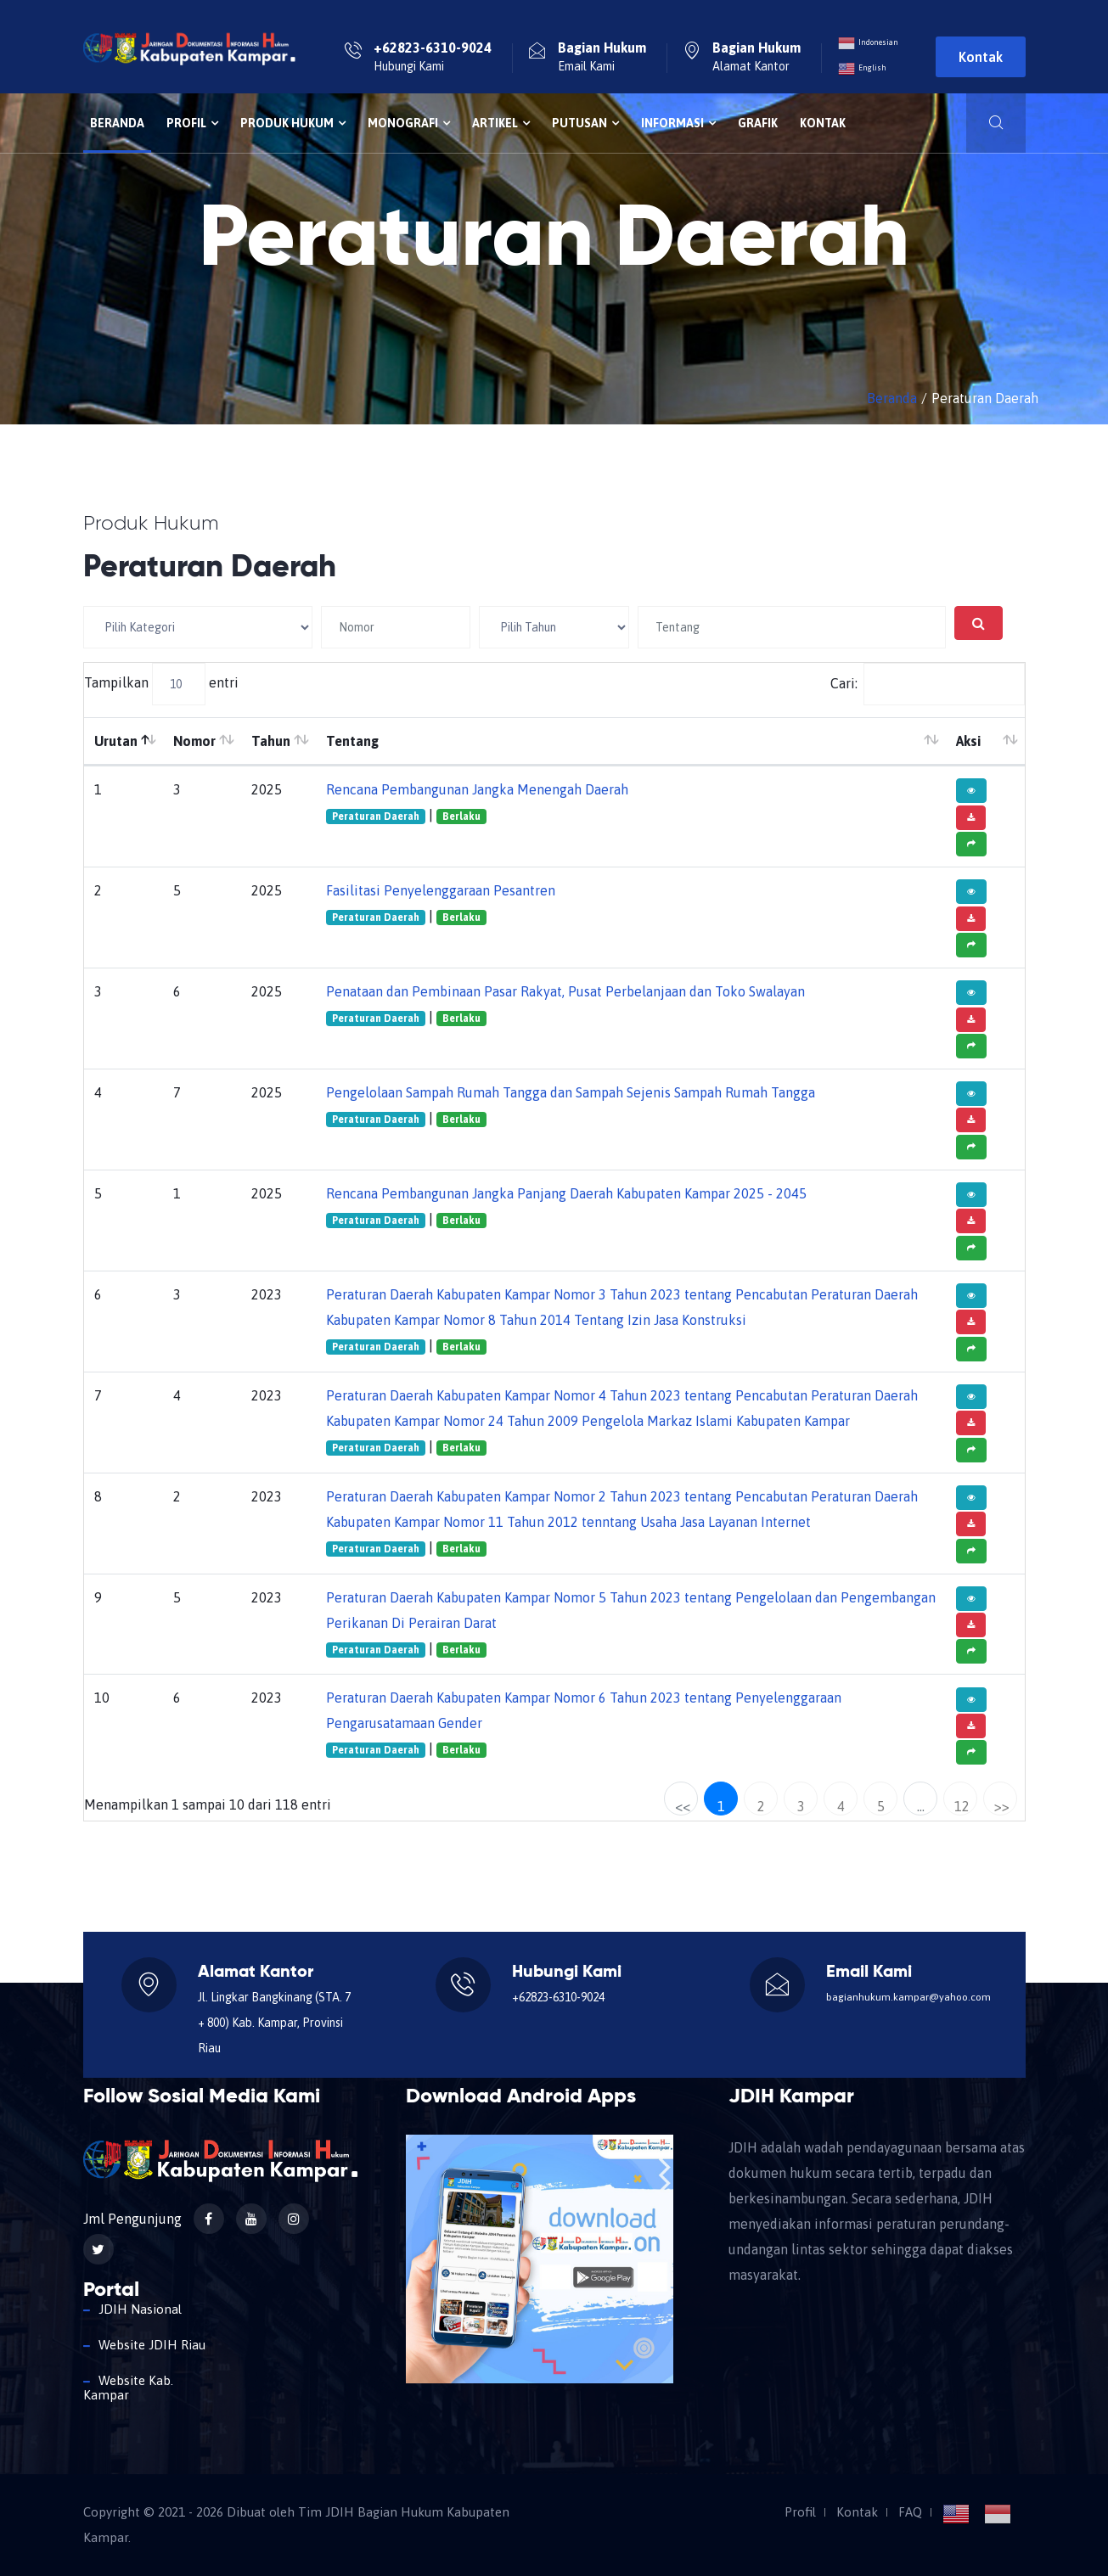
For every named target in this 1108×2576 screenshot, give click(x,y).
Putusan (585, 123)
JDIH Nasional (140, 2309)
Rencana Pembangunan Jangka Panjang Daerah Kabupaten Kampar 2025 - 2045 (566, 1193)
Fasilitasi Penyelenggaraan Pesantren (440, 890)
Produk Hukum (293, 123)
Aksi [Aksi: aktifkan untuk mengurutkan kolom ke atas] (968, 741)
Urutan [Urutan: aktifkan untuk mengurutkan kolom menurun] (116, 741)
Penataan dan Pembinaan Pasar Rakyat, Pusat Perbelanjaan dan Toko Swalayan (565, 991)
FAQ (910, 2512)
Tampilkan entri (161, 684)
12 (962, 1806)
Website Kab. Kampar (128, 2387)
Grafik (758, 123)
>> (1002, 1806)
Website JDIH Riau (151, 2344)
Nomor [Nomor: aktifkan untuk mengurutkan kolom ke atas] (194, 741)
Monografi (409, 123)
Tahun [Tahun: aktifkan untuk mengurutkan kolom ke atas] (270, 741)
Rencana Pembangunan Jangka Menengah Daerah (477, 789)
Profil (192, 123)
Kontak (981, 57)
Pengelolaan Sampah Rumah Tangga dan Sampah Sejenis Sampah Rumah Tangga (570, 1092)
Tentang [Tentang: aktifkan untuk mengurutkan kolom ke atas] (352, 741)
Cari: (927, 684)
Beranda (117, 123)
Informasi (678, 123)
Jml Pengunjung (132, 2218)
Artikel (501, 123)
